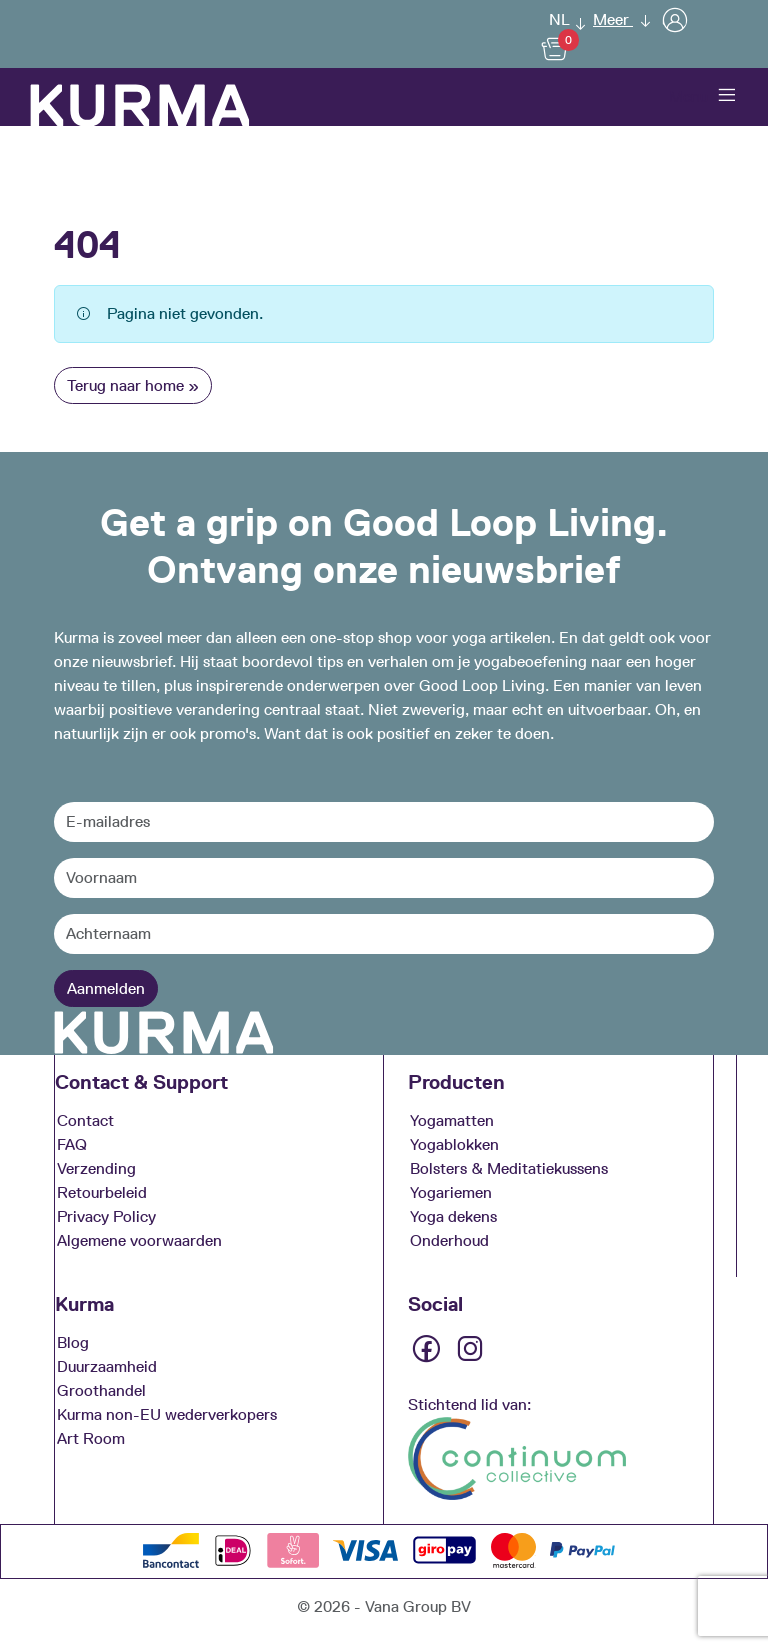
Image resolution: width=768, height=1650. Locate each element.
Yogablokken (454, 1143)
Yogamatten (452, 1119)
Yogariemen (451, 1191)
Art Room (91, 1437)
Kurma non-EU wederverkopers (167, 1413)
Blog (73, 1341)
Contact (85, 1119)
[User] (675, 19)
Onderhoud (449, 1239)
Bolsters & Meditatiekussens (509, 1167)
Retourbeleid (102, 1191)
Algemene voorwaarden (139, 1239)
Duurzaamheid (107, 1365)
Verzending (96, 1167)
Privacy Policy (106, 1215)
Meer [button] (613, 19)
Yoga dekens (453, 1215)
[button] (562, 19)
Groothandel (101, 1389)
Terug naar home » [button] (133, 385)
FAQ (72, 1143)
